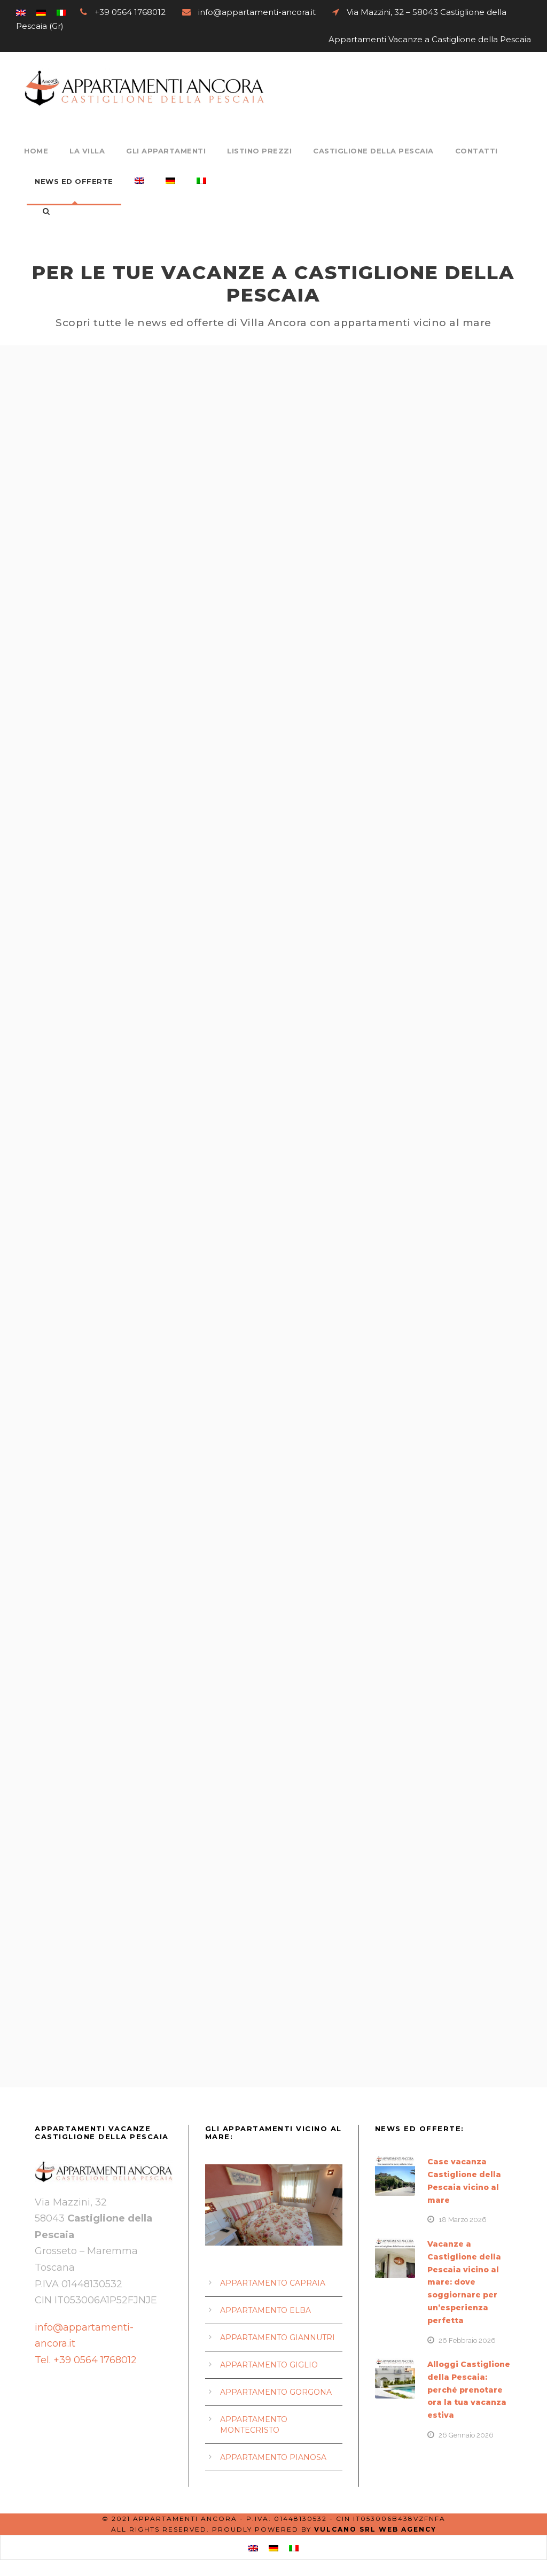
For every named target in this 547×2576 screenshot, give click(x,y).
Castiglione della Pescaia (373, 150)
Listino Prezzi (259, 150)
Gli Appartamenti (166, 150)
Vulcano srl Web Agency (375, 2529)
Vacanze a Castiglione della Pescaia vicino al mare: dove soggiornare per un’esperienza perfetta (464, 2282)
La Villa (87, 150)
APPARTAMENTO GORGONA (276, 2392)
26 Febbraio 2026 (467, 2340)
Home (36, 150)
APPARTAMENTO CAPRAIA (272, 2283)
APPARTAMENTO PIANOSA (273, 2457)
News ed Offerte (74, 181)
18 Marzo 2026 (463, 2220)
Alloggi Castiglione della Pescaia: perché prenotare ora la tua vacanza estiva (468, 2389)
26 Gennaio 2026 (466, 2435)
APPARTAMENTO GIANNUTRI (277, 2337)
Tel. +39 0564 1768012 (87, 2360)
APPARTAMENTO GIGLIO (269, 2365)
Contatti (476, 150)
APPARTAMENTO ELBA (265, 2310)
